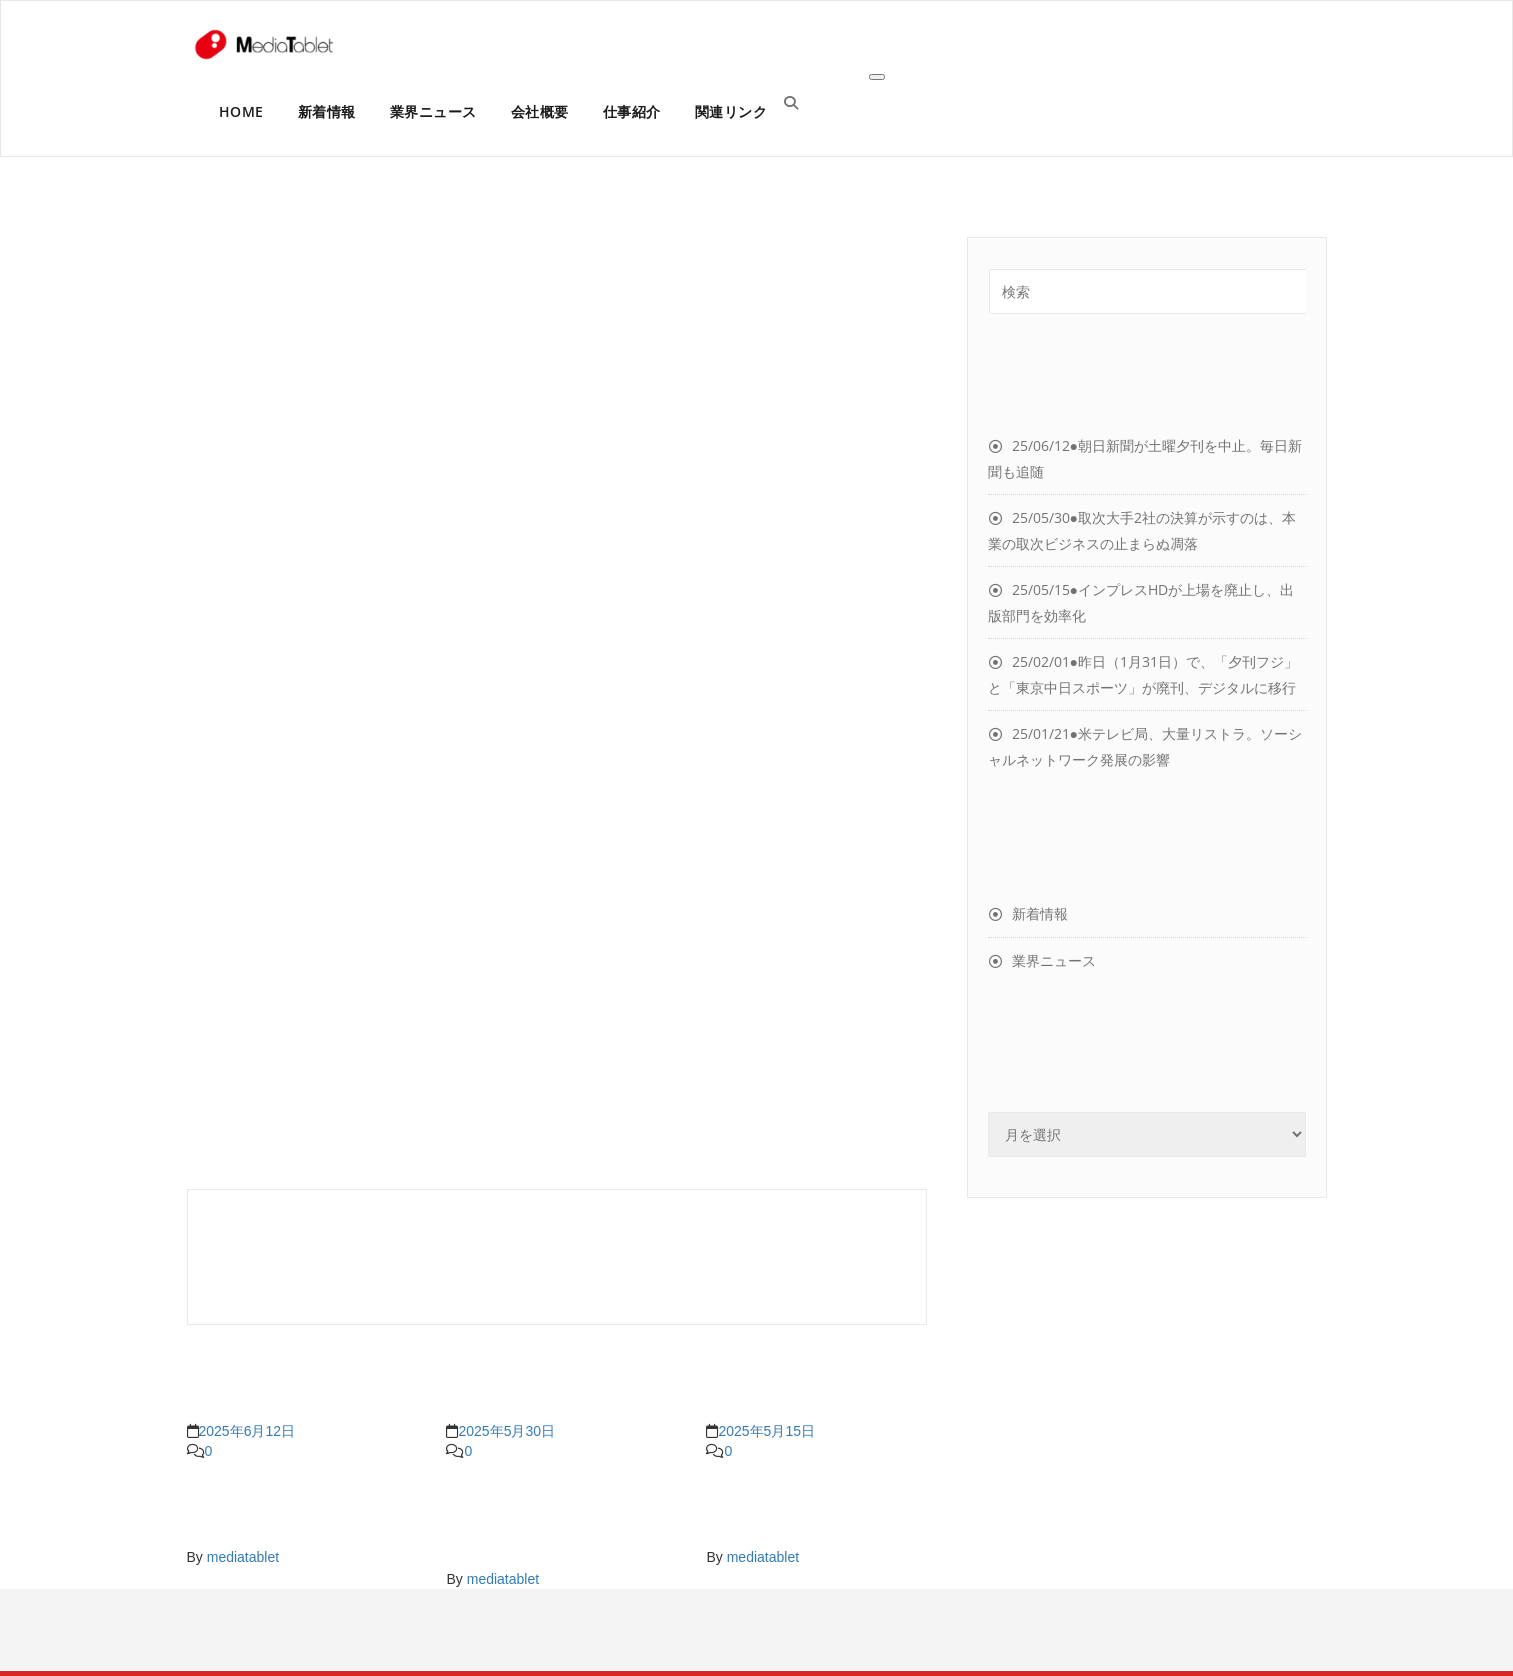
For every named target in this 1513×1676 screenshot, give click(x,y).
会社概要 (540, 111)
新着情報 (327, 111)
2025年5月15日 (766, 1431)
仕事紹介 (632, 111)
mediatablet (243, 1557)
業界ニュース (433, 111)
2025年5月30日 (506, 1431)
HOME (241, 111)
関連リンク (731, 111)
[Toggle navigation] (877, 77)
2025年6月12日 (247, 1431)
